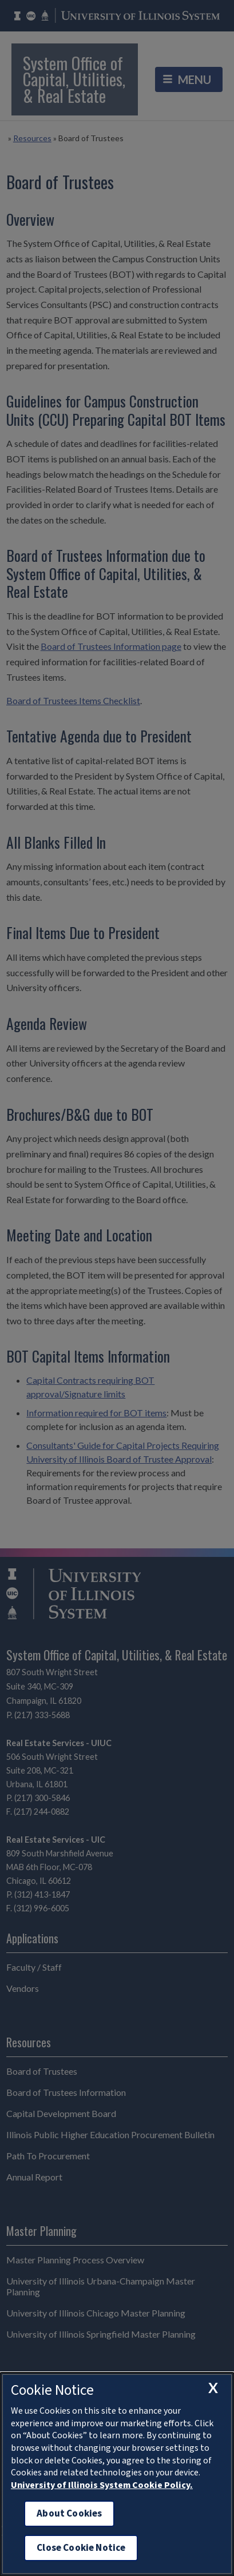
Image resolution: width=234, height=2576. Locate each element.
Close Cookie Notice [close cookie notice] (81, 2548)
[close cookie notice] (213, 2388)
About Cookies (69, 2513)
